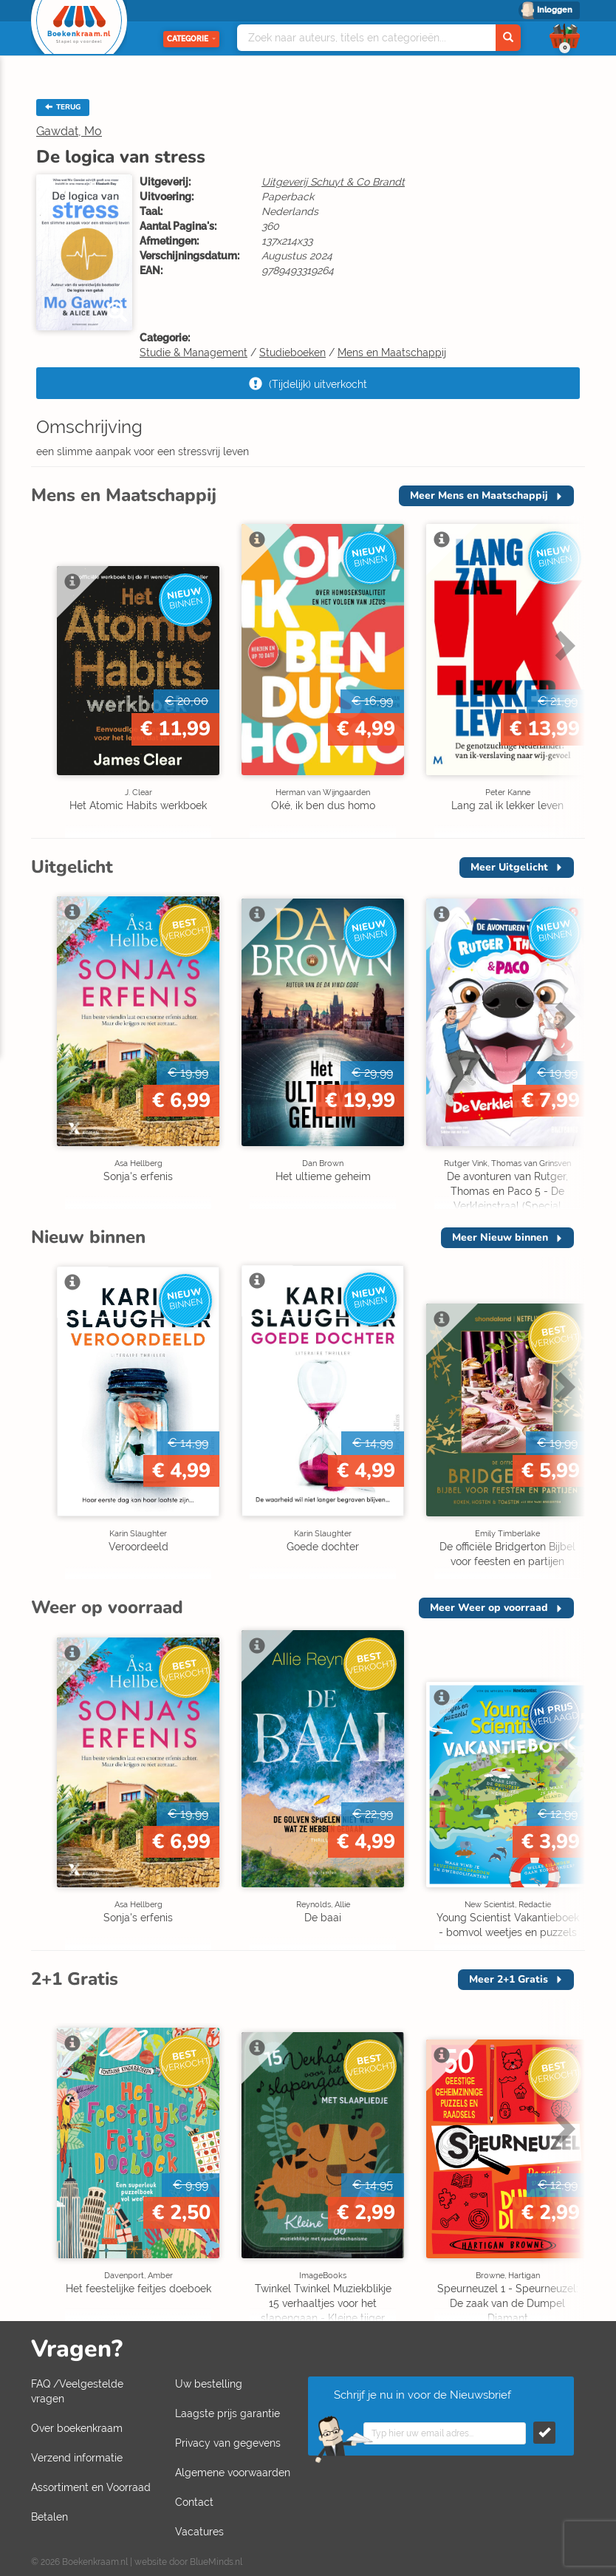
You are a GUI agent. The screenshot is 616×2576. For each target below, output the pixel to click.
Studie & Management (193, 352)
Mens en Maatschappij (392, 352)
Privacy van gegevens (228, 2443)
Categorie (191, 39)
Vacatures (199, 2532)
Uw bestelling (208, 2384)
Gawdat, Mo (69, 131)
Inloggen (554, 10)
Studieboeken (292, 352)
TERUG (63, 107)
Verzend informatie (77, 2458)
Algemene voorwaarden (232, 2472)
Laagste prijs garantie (227, 2413)
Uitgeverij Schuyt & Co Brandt (333, 182)
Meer (479, 495)
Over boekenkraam (77, 2428)
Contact (194, 2502)
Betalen (49, 2517)
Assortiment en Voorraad (91, 2487)
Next (563, 645)
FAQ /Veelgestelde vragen (77, 2391)
